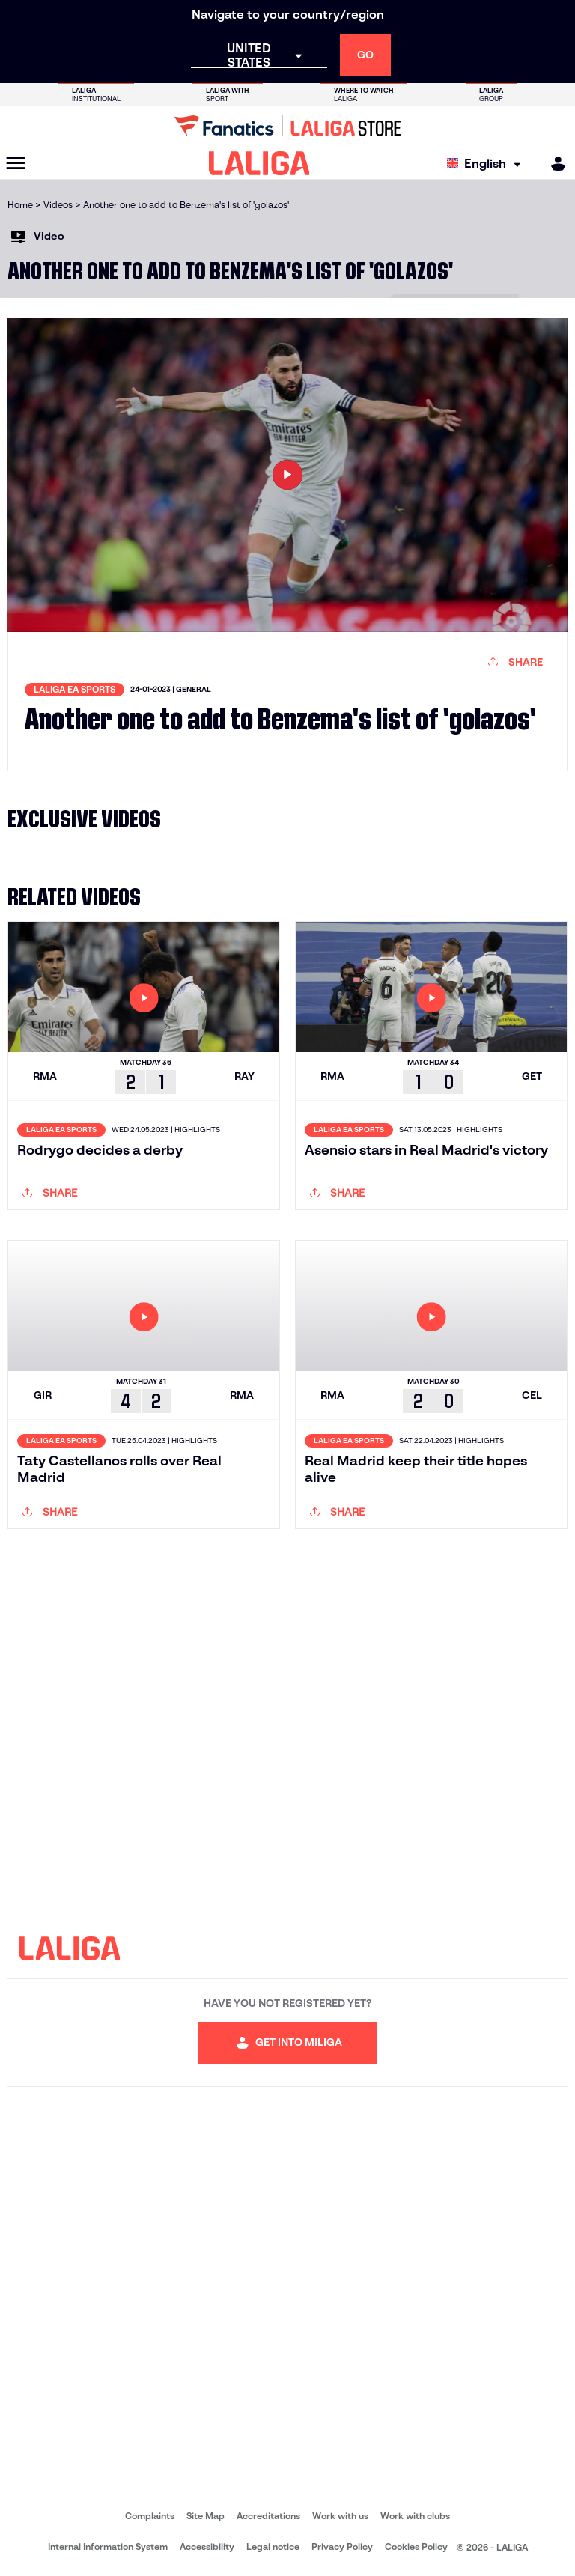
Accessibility (207, 2546)
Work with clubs (415, 2516)
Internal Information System (108, 2546)
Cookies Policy (416, 2546)
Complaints (149, 2516)
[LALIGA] (259, 163)
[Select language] (487, 164)
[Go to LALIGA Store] (287, 125)
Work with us (340, 2516)
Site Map (205, 2516)
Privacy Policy (342, 2546)
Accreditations (268, 2516)
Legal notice (272, 2546)
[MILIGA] (553, 164)
